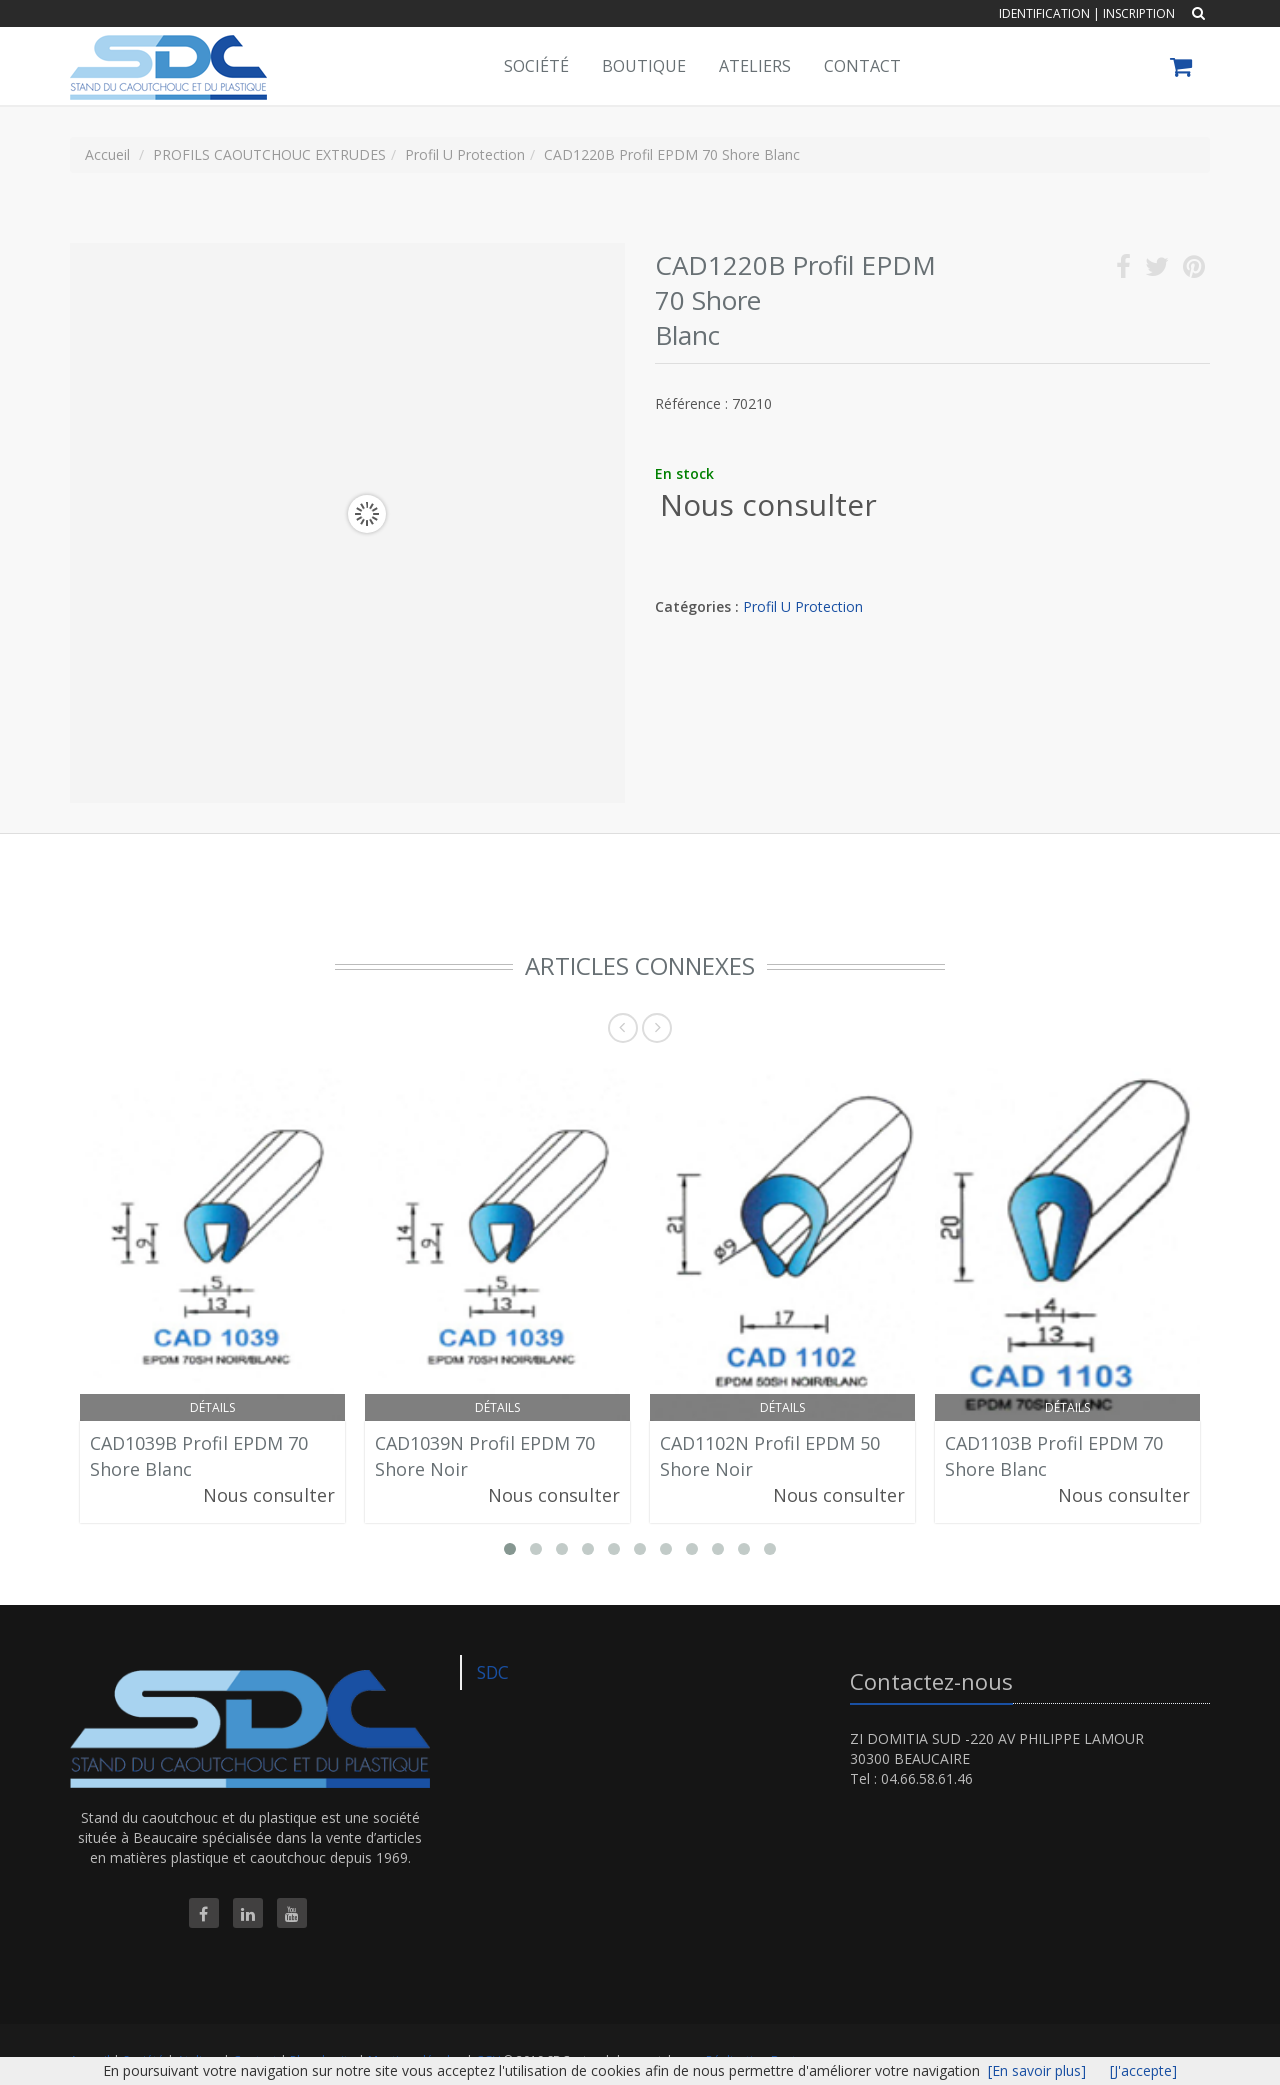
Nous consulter (768, 504)
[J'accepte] (1143, 2070)
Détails (212, 1407)
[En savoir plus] (1037, 2070)
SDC (493, 1672)
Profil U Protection (803, 606)
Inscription (1139, 13)
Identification (1044, 13)
